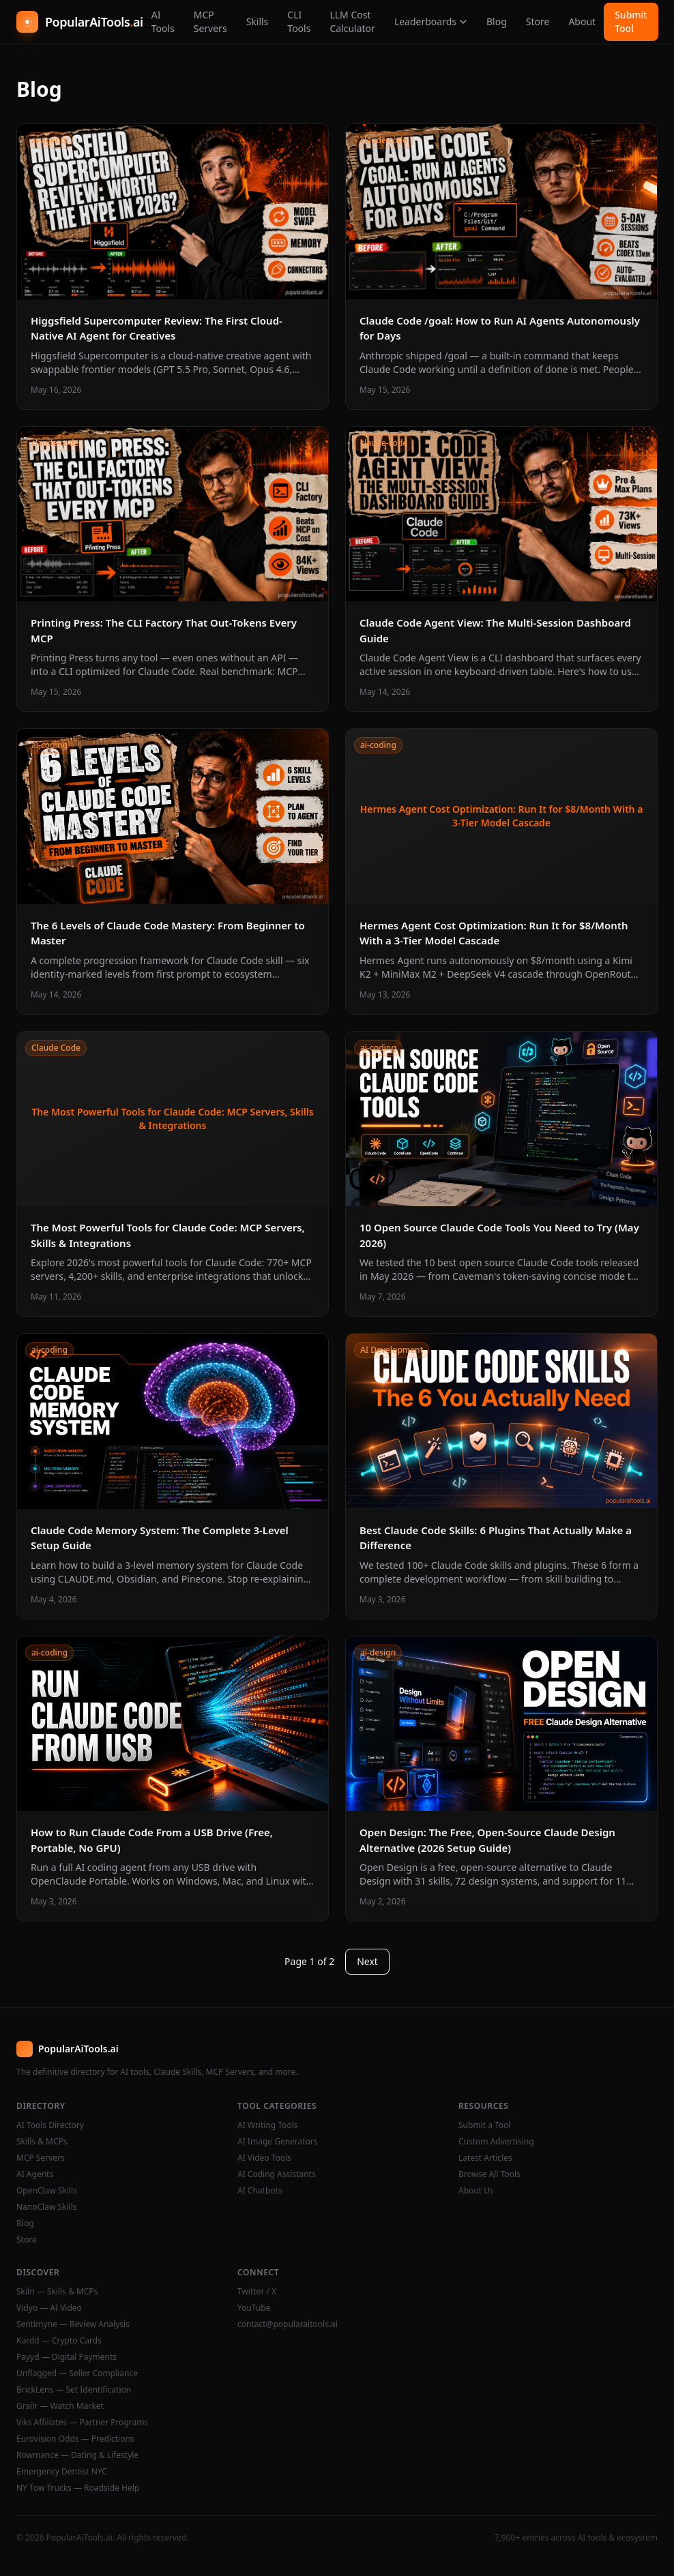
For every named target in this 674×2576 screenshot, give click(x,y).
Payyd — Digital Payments (66, 2357)
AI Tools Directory (50, 2125)
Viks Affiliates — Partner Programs (82, 2422)
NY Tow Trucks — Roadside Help (77, 2488)
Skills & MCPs (42, 2141)
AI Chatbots (259, 2190)
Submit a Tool (484, 2125)
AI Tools (163, 21)
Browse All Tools (489, 2174)
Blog (496, 21)
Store (538, 21)
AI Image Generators (277, 2141)
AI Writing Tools (267, 2125)
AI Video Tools (264, 2158)
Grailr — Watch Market (60, 2406)
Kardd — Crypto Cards (59, 2340)
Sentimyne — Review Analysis (73, 2324)
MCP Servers (210, 21)
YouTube (254, 2308)
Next (367, 1961)
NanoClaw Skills (46, 2207)
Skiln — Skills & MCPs (57, 2291)
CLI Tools (298, 21)
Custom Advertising (496, 2141)
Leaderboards (430, 21)
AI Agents (34, 2174)
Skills (257, 21)
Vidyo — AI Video (49, 2308)
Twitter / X (256, 2291)
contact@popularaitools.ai (287, 2324)
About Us (476, 2190)
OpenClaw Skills (46, 2190)
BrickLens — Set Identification (73, 2389)
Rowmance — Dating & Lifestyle (77, 2455)
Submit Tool (631, 21)
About (582, 21)
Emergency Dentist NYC (61, 2471)
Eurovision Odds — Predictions (75, 2438)
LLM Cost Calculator (352, 21)
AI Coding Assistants (276, 2174)
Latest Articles (485, 2158)
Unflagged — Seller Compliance (77, 2373)
